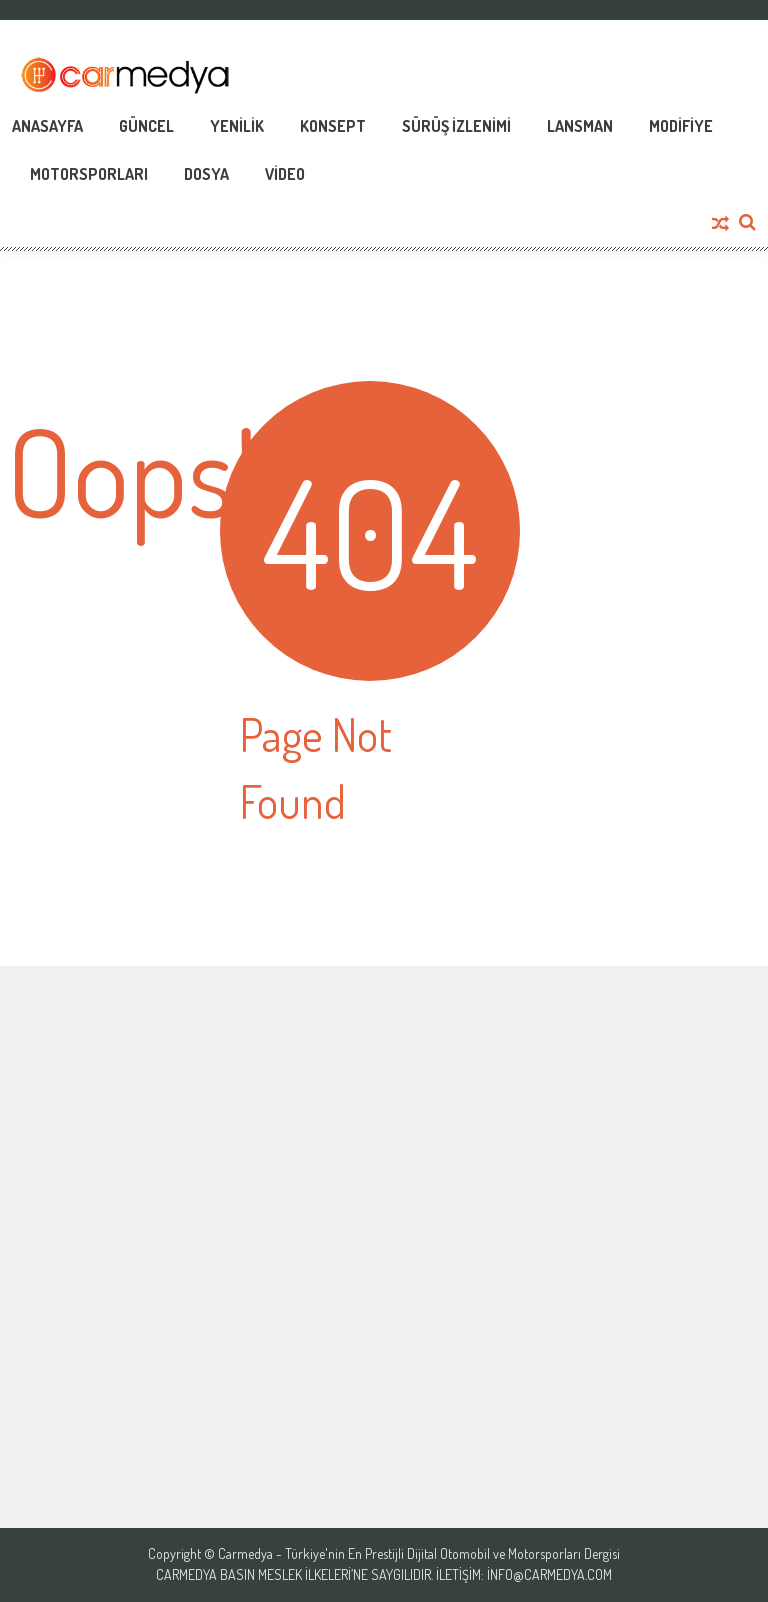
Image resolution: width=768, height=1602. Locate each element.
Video (285, 174)
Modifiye (681, 126)
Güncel (146, 126)
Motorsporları (89, 174)
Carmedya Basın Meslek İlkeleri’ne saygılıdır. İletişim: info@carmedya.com (384, 1575)
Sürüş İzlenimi (456, 126)
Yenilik (237, 126)
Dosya (206, 174)
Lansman (580, 126)
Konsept (333, 126)
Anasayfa (47, 126)
